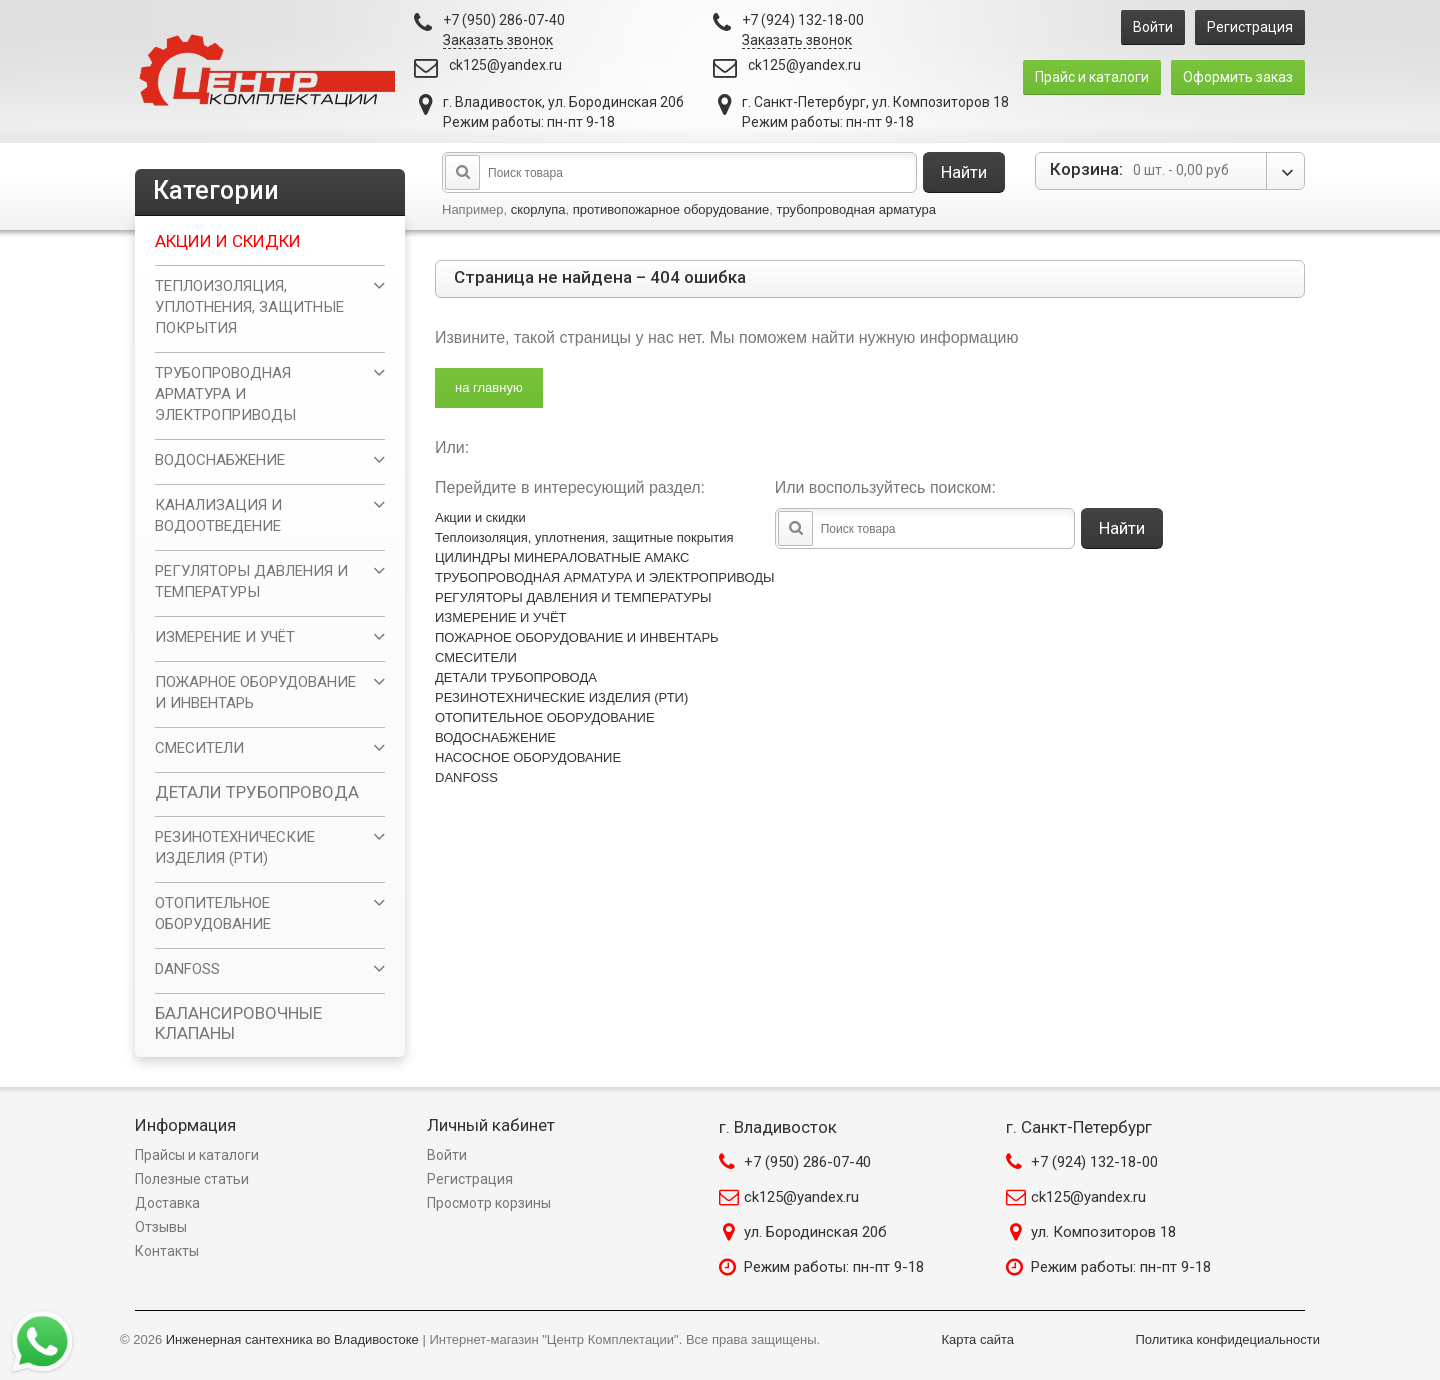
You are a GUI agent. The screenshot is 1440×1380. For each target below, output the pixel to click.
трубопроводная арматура (855, 209)
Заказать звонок (498, 40)
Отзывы (161, 1227)
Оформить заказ (1238, 77)
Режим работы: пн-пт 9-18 (834, 1267)
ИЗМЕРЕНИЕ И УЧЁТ (501, 617)
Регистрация (1250, 27)
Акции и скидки (480, 517)
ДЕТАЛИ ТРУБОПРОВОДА (516, 677)
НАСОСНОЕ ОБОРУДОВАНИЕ (528, 757)
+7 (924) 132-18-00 (1094, 1162)
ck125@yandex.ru (505, 65)
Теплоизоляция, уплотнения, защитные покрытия (584, 537)
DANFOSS (466, 777)
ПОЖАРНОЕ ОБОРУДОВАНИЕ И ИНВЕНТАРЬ (577, 637)
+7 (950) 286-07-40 (807, 1162)
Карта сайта (978, 1339)
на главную (489, 387)
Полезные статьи (192, 1179)
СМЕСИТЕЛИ (476, 657)
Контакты (167, 1251)
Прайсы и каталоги (197, 1155)
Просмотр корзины (489, 1203)
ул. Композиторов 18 (1103, 1232)
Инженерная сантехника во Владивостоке (292, 1339)
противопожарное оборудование (671, 209)
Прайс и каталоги (1092, 77)
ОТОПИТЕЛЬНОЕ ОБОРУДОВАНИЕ (545, 717)
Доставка (167, 1203)
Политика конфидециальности (1227, 1339)
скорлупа (538, 209)
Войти (1153, 27)
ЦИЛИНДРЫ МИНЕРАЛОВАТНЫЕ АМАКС (562, 557)
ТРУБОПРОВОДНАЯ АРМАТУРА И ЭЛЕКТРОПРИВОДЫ (605, 577)
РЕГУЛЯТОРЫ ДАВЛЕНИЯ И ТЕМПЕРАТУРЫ (573, 597)
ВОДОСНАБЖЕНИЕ (495, 737)
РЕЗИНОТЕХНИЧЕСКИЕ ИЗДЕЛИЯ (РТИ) (561, 697)
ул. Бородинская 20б (815, 1232)
